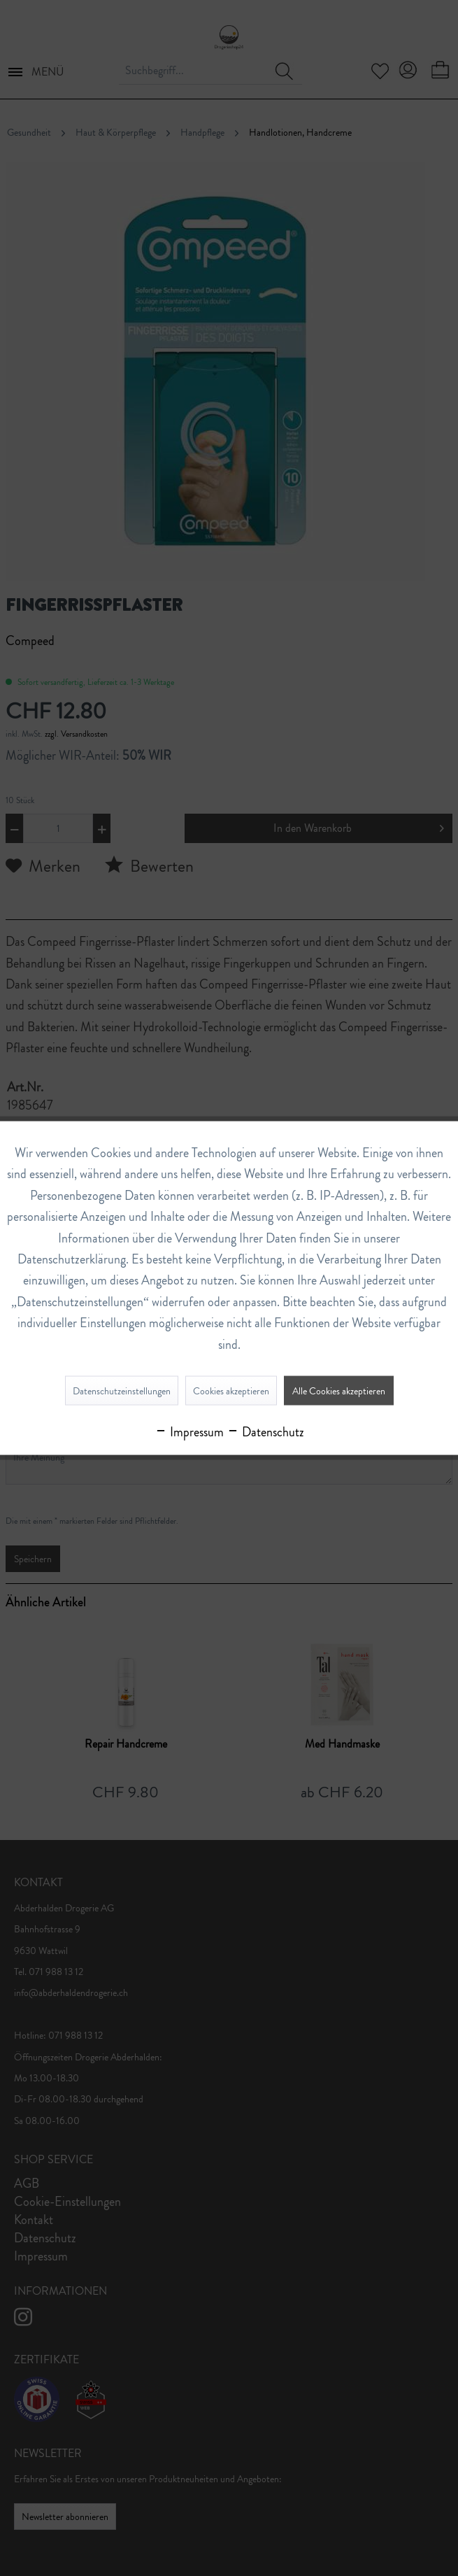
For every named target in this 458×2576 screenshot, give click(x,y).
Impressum (189, 1431)
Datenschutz (265, 1431)
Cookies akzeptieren (231, 1390)
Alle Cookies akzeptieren (338, 1390)
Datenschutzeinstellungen (122, 1390)
